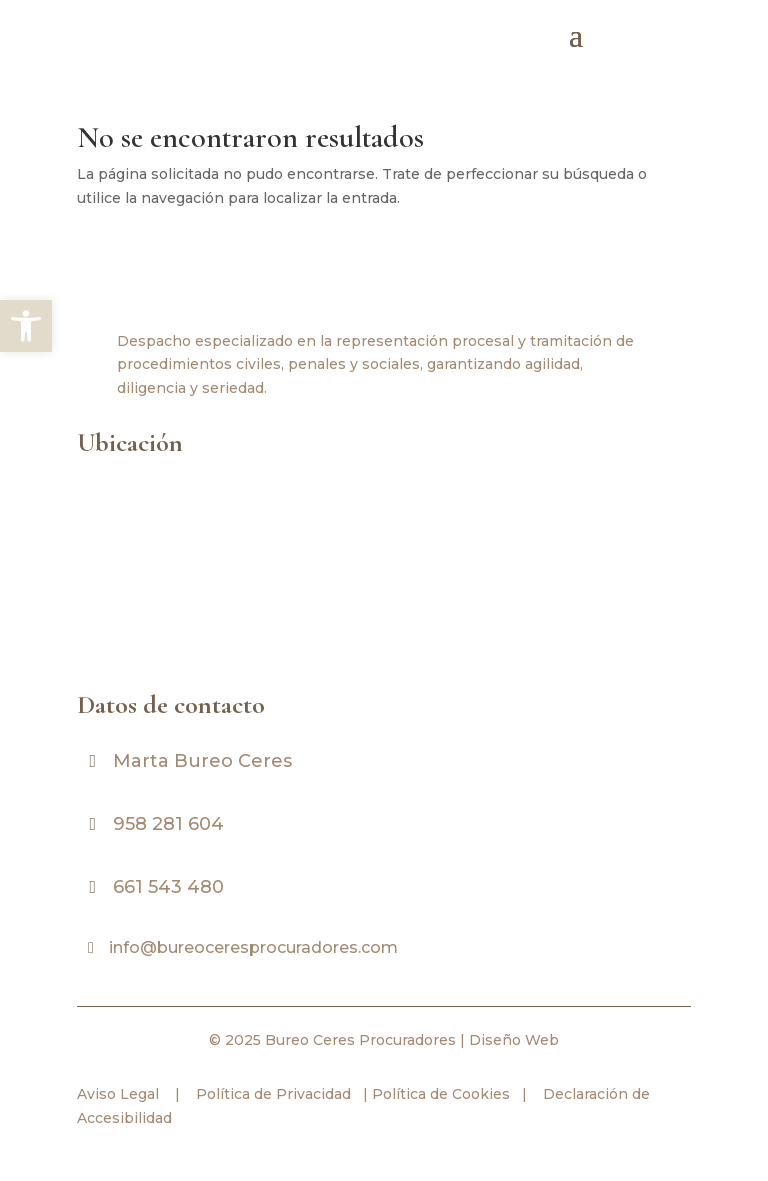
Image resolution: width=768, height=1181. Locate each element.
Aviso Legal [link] (118, 1094)
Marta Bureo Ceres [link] (202, 761)
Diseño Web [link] (514, 1040)
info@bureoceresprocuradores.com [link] (253, 947)
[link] (26, 326)
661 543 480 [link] (168, 887)
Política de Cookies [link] (439, 1094)
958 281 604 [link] (168, 824)
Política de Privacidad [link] (271, 1094)
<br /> (377, 570)
